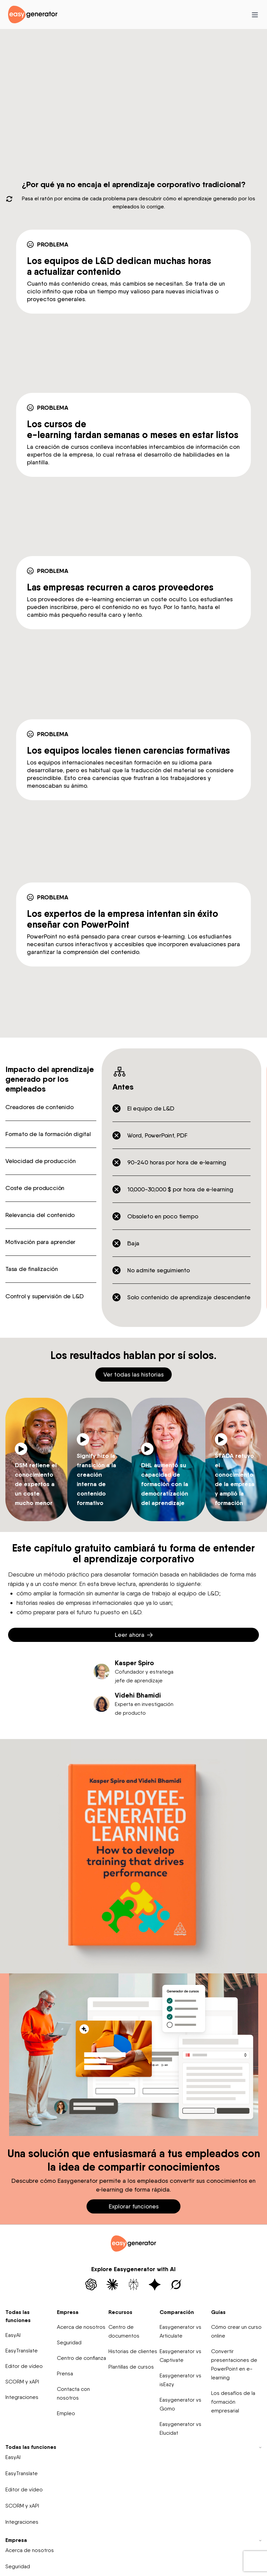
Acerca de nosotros (81, 2327)
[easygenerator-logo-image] (33, 14)
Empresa (67, 2312)
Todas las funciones (18, 2316)
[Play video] (21, 1449)
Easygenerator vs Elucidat (180, 2428)
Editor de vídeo (24, 2366)
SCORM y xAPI (22, 2381)
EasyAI (13, 2335)
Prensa (65, 2373)
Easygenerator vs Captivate (180, 2355)
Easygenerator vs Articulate (180, 2331)
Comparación (177, 2312)
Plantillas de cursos (131, 2367)
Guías (218, 2312)
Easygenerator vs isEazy (180, 2379)
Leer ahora (134, 1634)
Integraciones (21, 2397)
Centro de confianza (81, 2358)
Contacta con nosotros (73, 2393)
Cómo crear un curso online (236, 2331)
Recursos (120, 2312)
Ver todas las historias (133, 1374)
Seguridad (69, 2342)
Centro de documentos (123, 2331)
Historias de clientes (132, 2351)
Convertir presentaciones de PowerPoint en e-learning (234, 2364)
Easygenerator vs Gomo (180, 2404)
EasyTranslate (21, 2350)
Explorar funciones (134, 2206)
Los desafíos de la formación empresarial (233, 2402)
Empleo (66, 2413)
